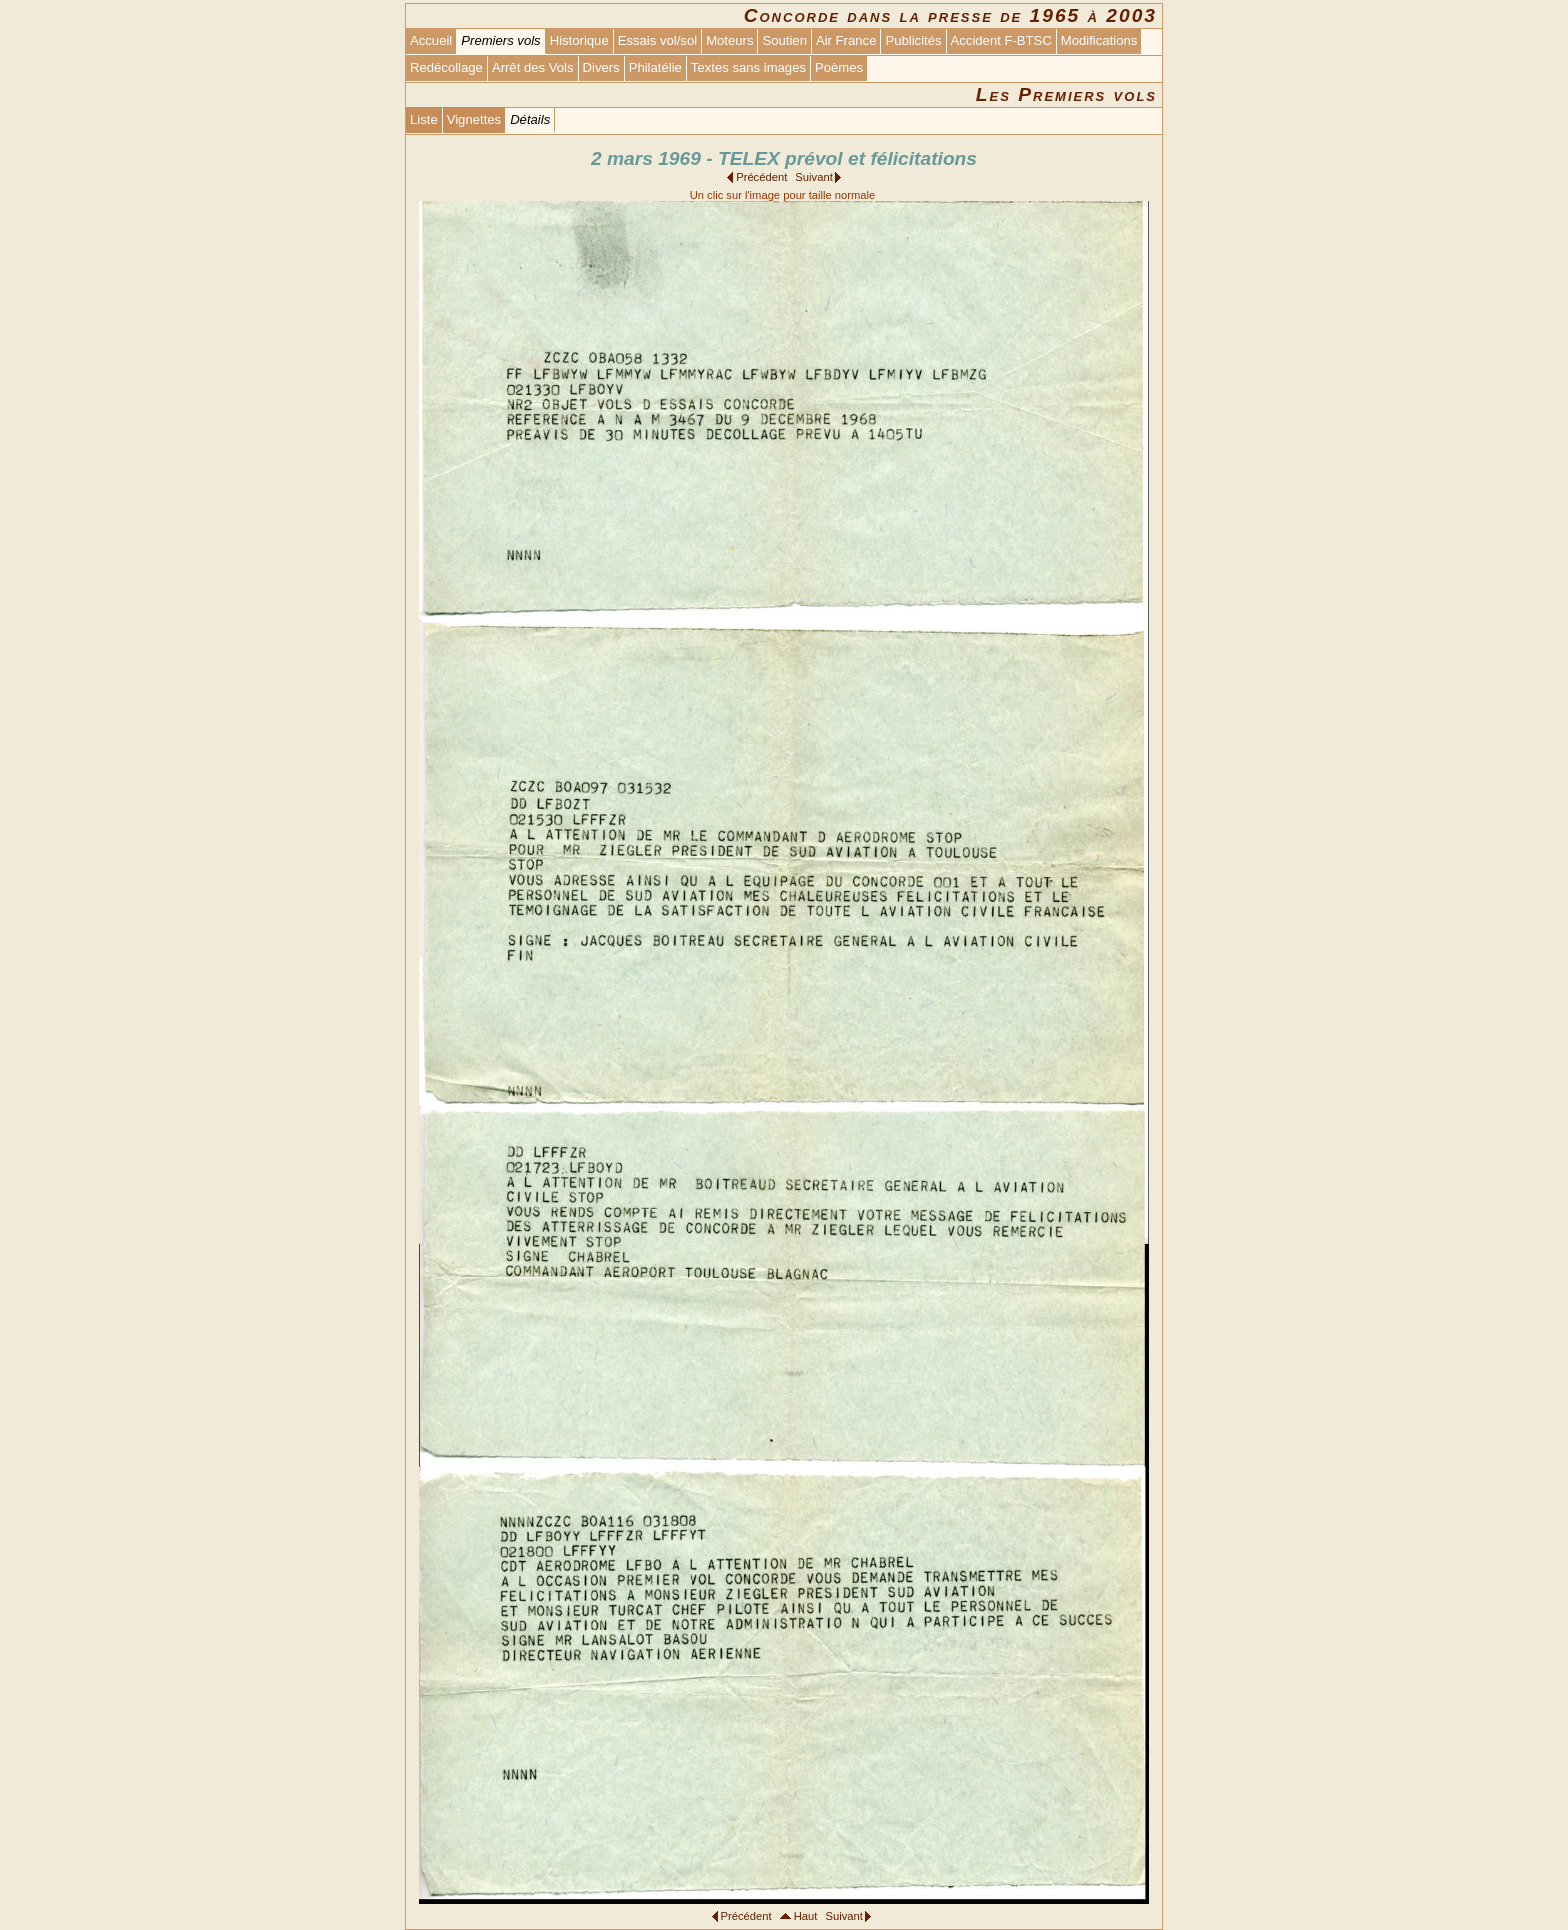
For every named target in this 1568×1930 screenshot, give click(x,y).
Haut (806, 1916)
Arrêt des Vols (533, 67)
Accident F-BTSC (1001, 40)
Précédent (761, 177)
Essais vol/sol (657, 40)
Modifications (1099, 40)
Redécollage (446, 67)
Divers (601, 67)
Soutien (784, 40)
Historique (579, 40)
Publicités (913, 40)
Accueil (431, 40)
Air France (846, 40)
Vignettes (474, 119)
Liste (424, 119)
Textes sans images (748, 67)
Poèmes (839, 67)
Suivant (813, 177)
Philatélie (655, 67)
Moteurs (729, 40)
